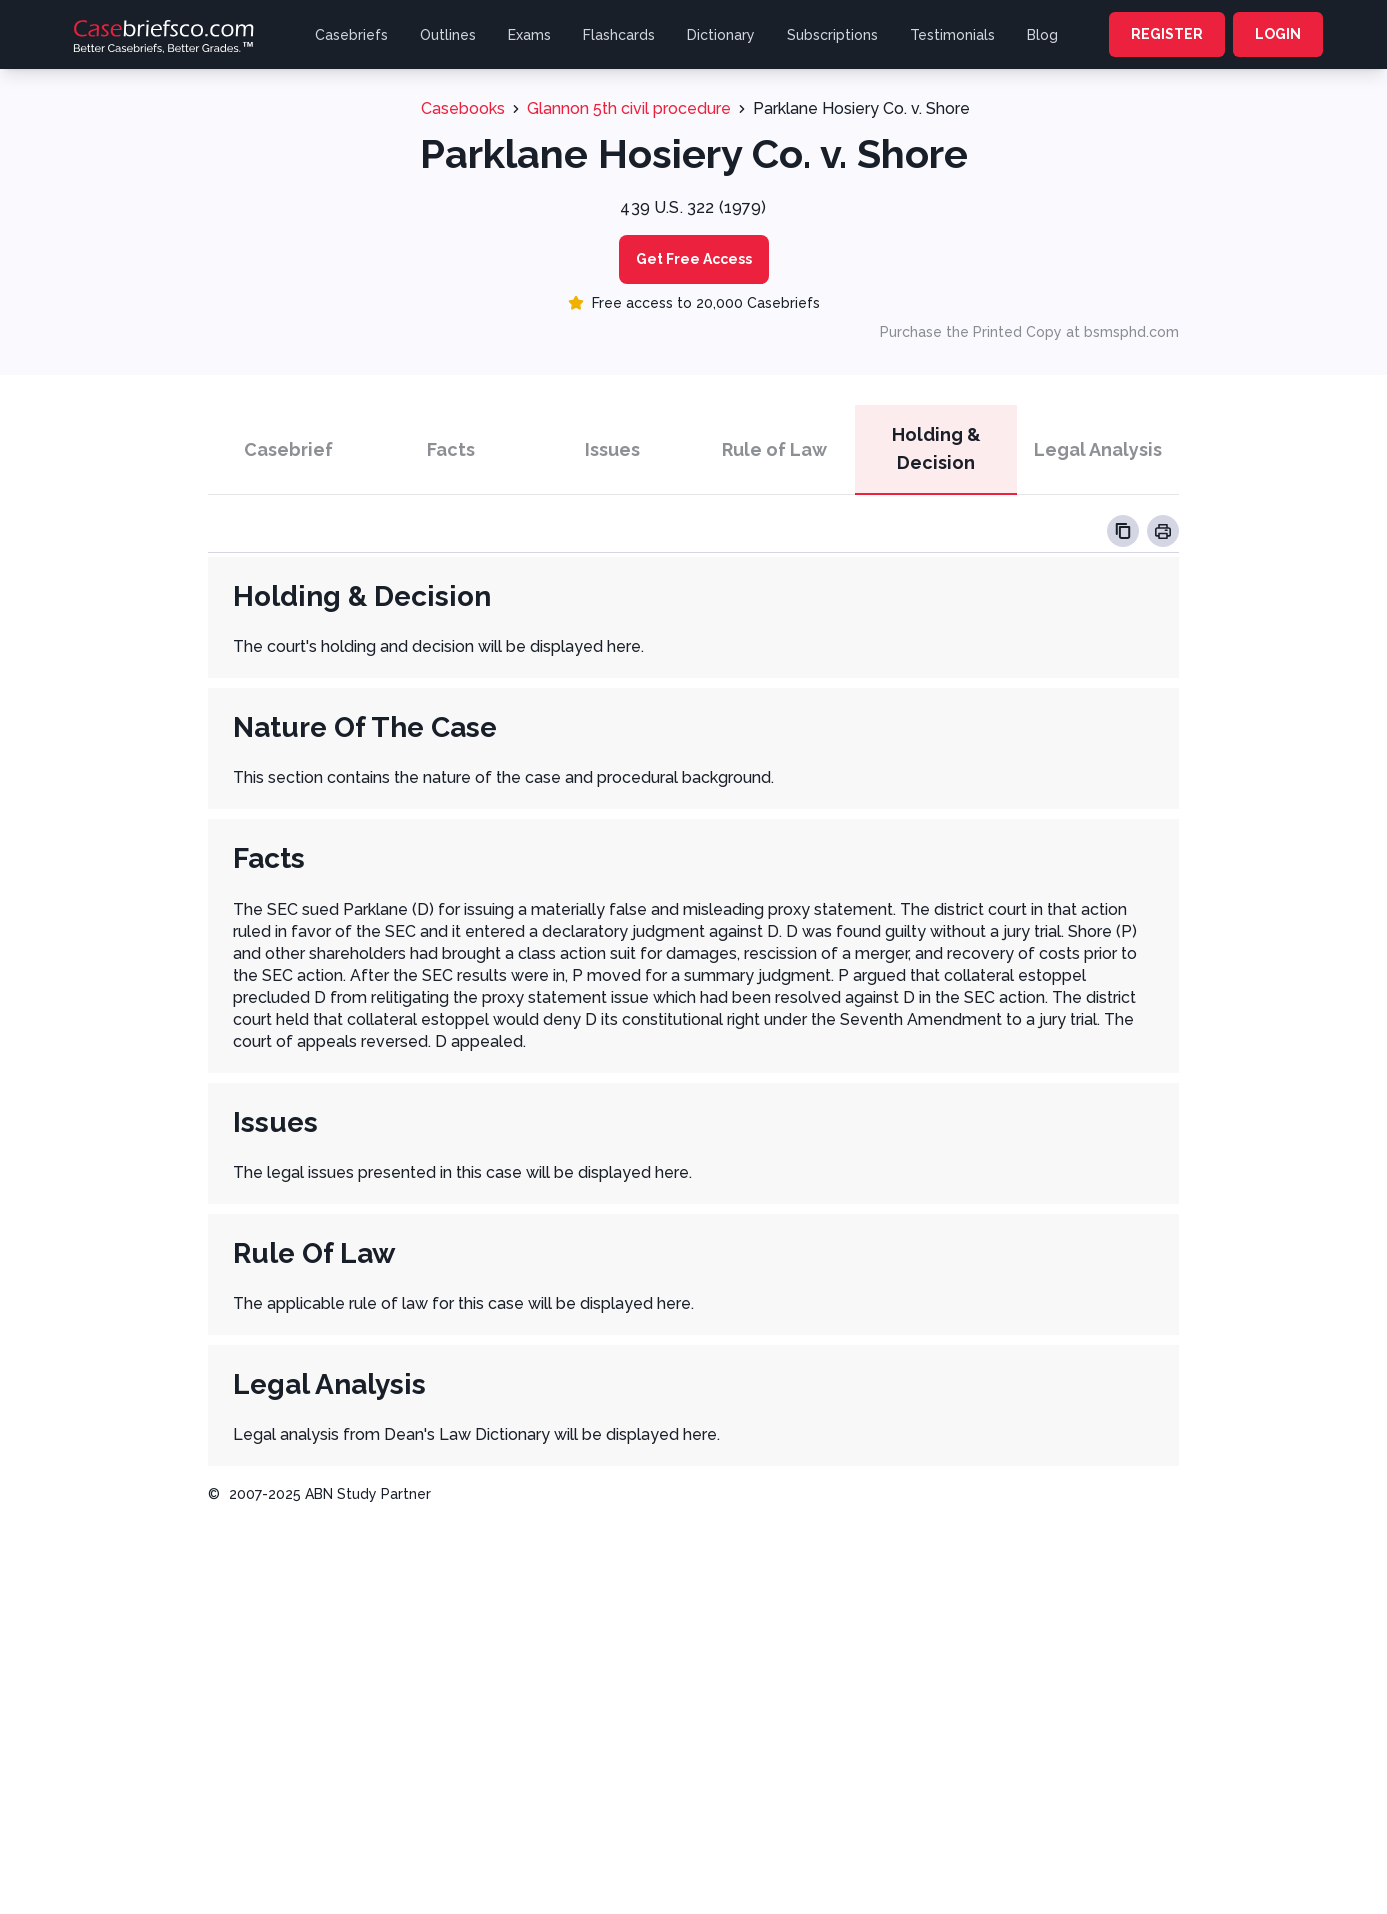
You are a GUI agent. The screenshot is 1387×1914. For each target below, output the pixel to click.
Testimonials (952, 35)
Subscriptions (832, 35)
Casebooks (463, 108)
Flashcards (619, 35)
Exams (529, 35)
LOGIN (1278, 34)
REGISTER (1167, 34)
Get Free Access (694, 259)
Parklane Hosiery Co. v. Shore (861, 108)
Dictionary (721, 35)
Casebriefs (351, 35)
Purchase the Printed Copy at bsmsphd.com (1029, 332)
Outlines (448, 35)
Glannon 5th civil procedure (629, 108)
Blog (1042, 35)
